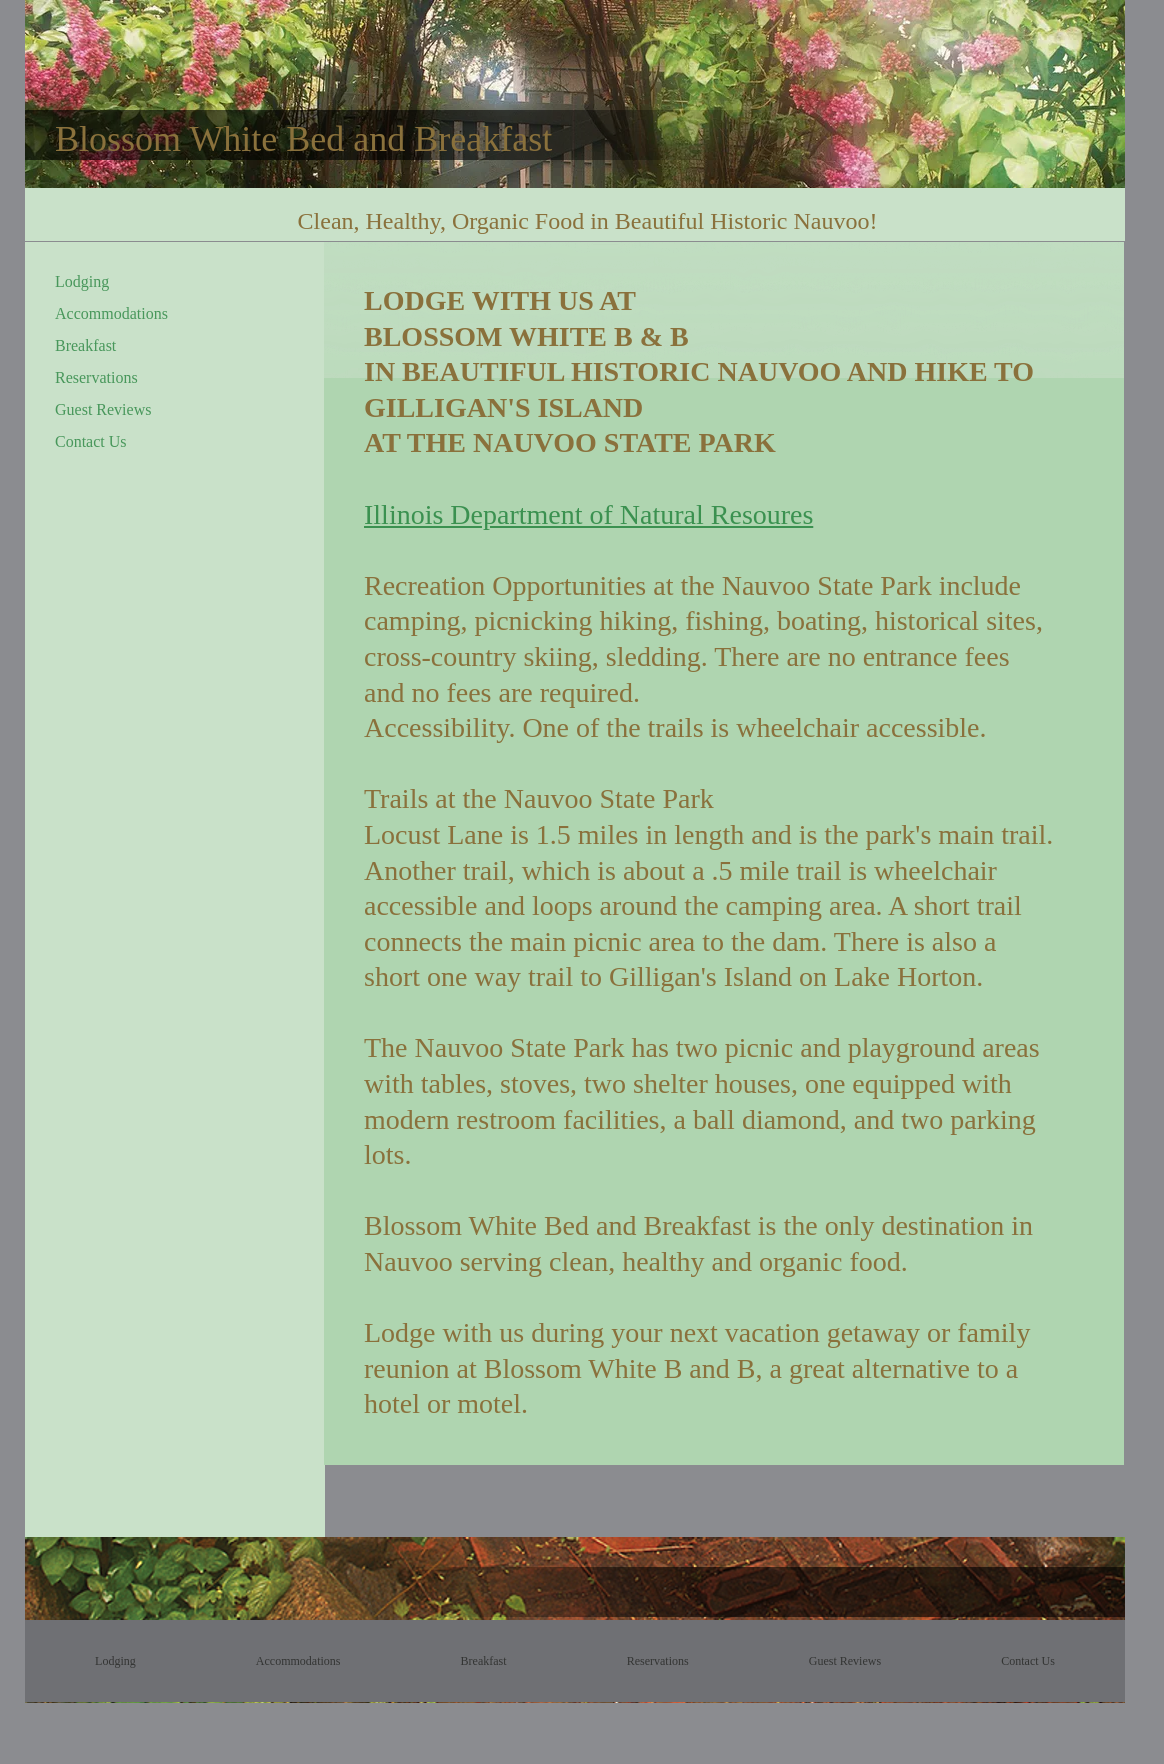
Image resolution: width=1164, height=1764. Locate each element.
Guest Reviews (103, 409)
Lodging (82, 281)
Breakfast (85, 345)
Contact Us (91, 441)
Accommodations (111, 313)
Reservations (96, 377)
